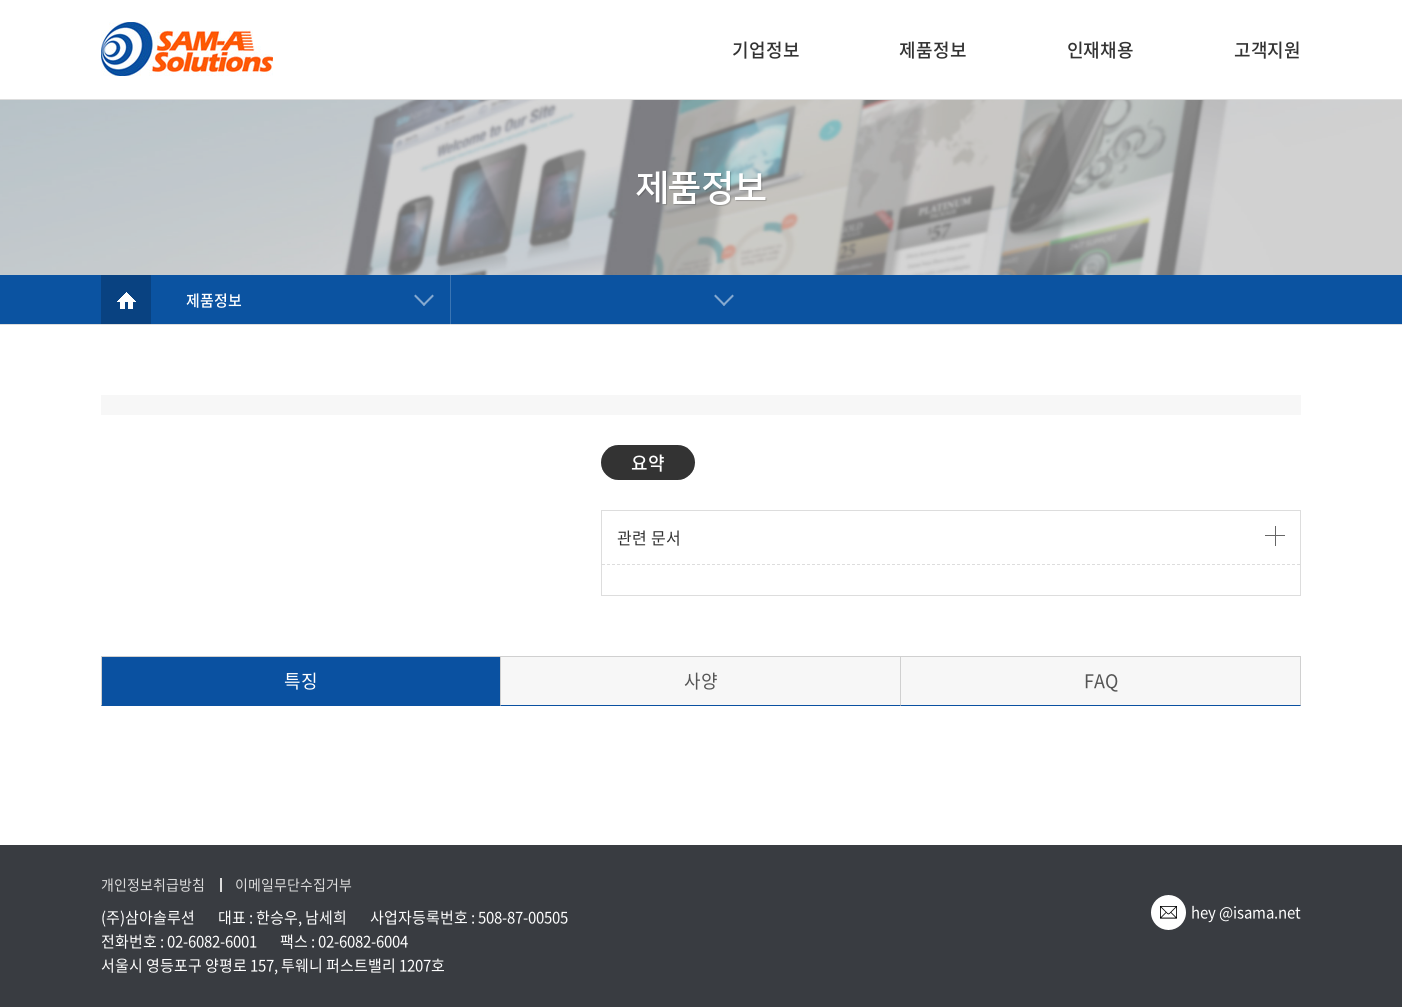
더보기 (1275, 536)
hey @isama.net (1246, 912)
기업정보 (765, 49)
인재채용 (1100, 49)
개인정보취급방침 (153, 884)
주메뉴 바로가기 (0, 0)
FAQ (1101, 680)
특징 (301, 680)
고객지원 (1267, 49)
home (126, 300)
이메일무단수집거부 (293, 884)
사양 (701, 680)
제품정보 (932, 49)
